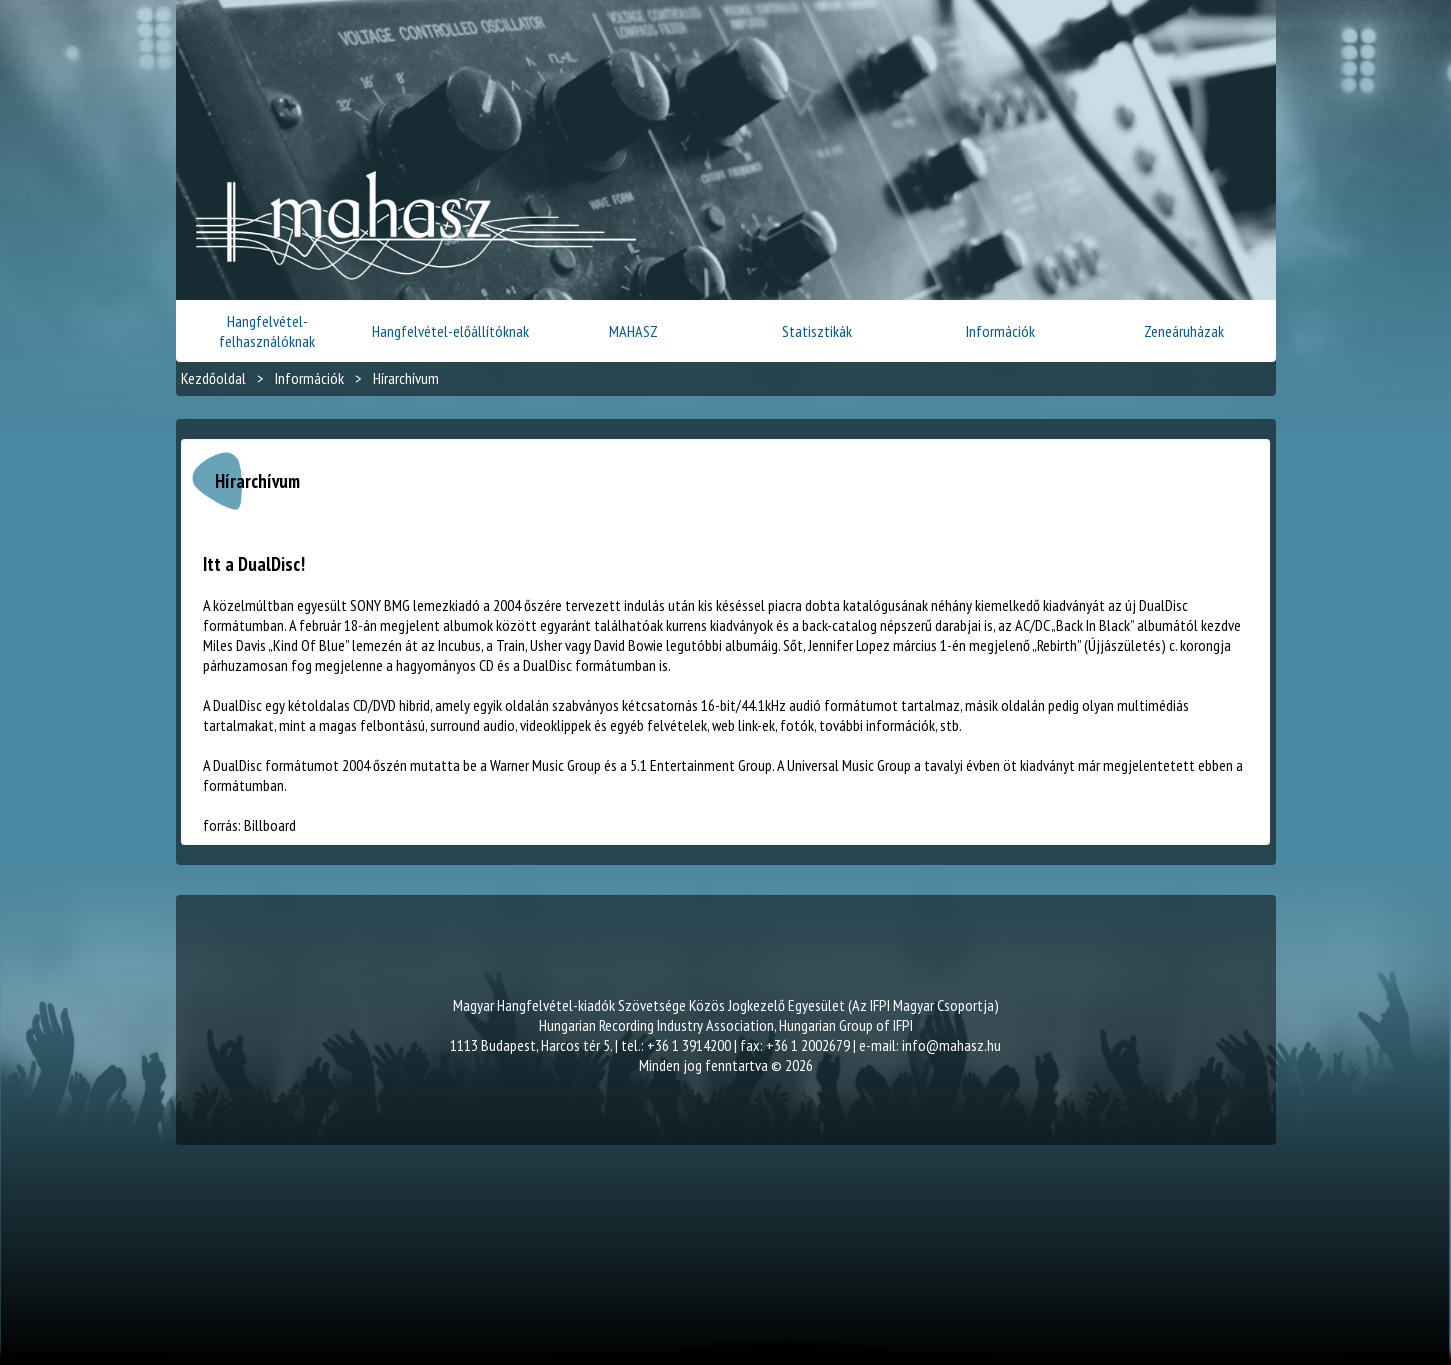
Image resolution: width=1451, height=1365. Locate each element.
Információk (1000, 331)
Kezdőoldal (213, 378)
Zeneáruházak (1184, 331)
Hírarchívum (406, 378)
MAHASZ (633, 331)
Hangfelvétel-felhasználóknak (267, 331)
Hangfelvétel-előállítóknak (450, 331)
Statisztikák (817, 331)
